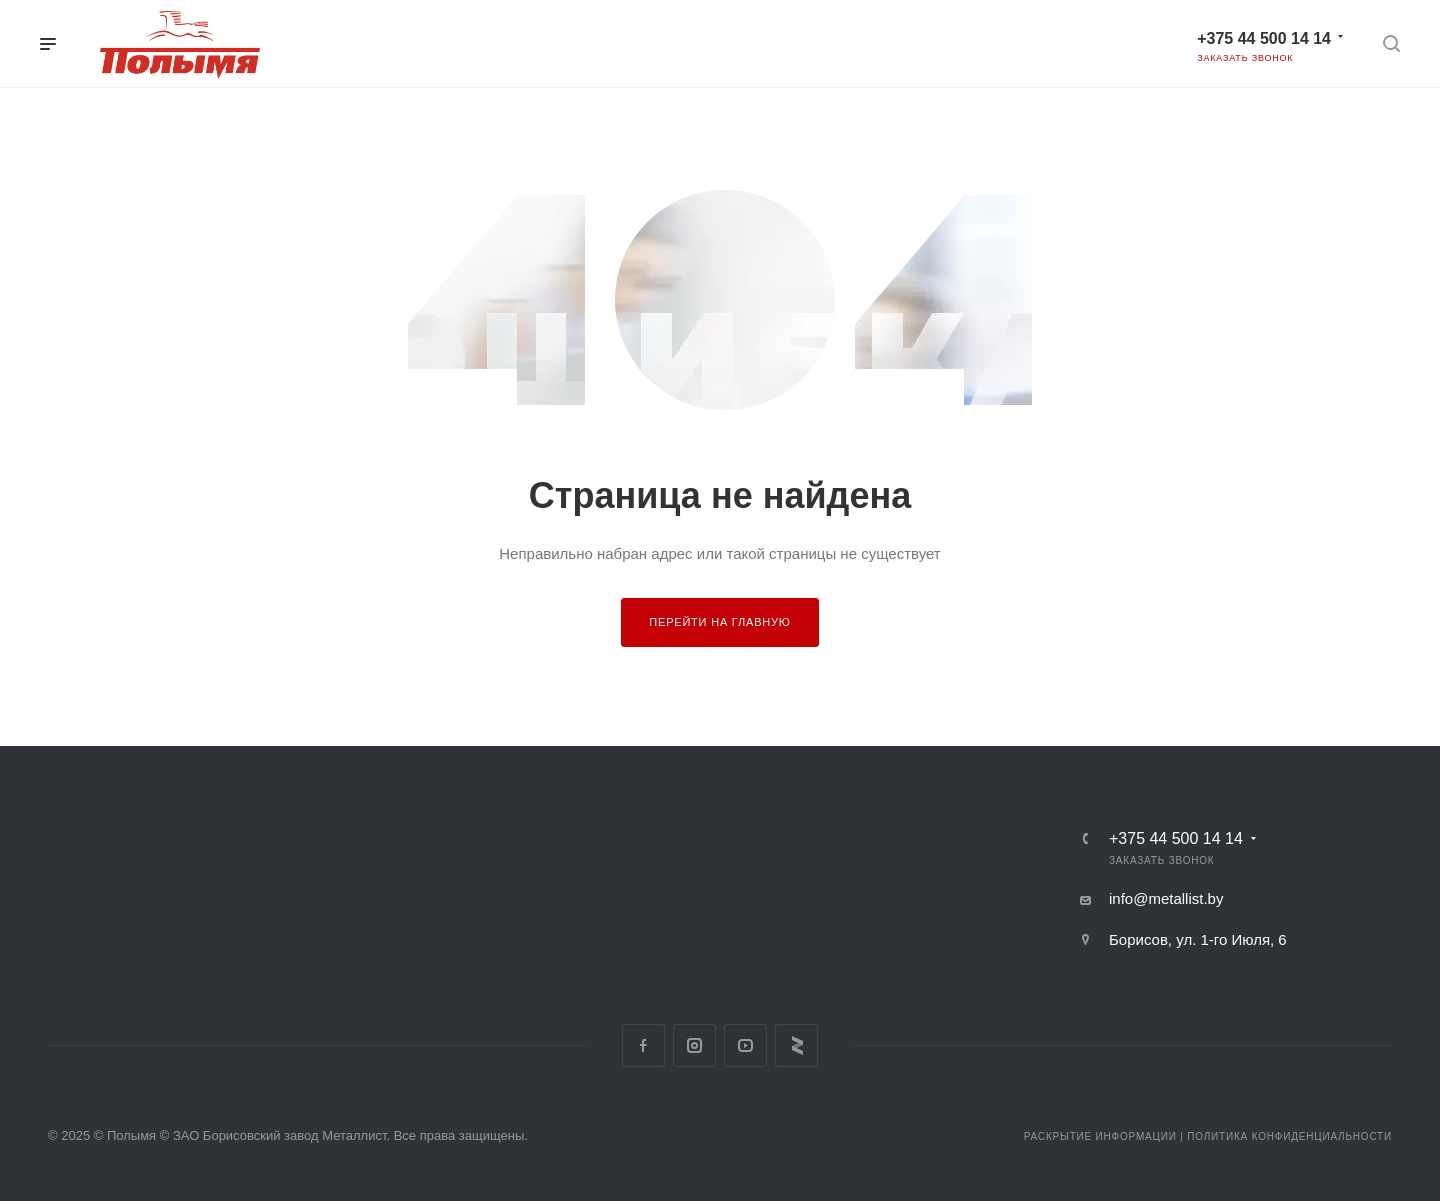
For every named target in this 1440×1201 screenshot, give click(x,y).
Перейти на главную (719, 622)
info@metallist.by (1166, 898)
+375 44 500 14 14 (1264, 38)
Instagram (694, 1045)
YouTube (745, 1045)
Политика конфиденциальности (1289, 1136)
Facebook (643, 1045)
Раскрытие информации (1100, 1136)
